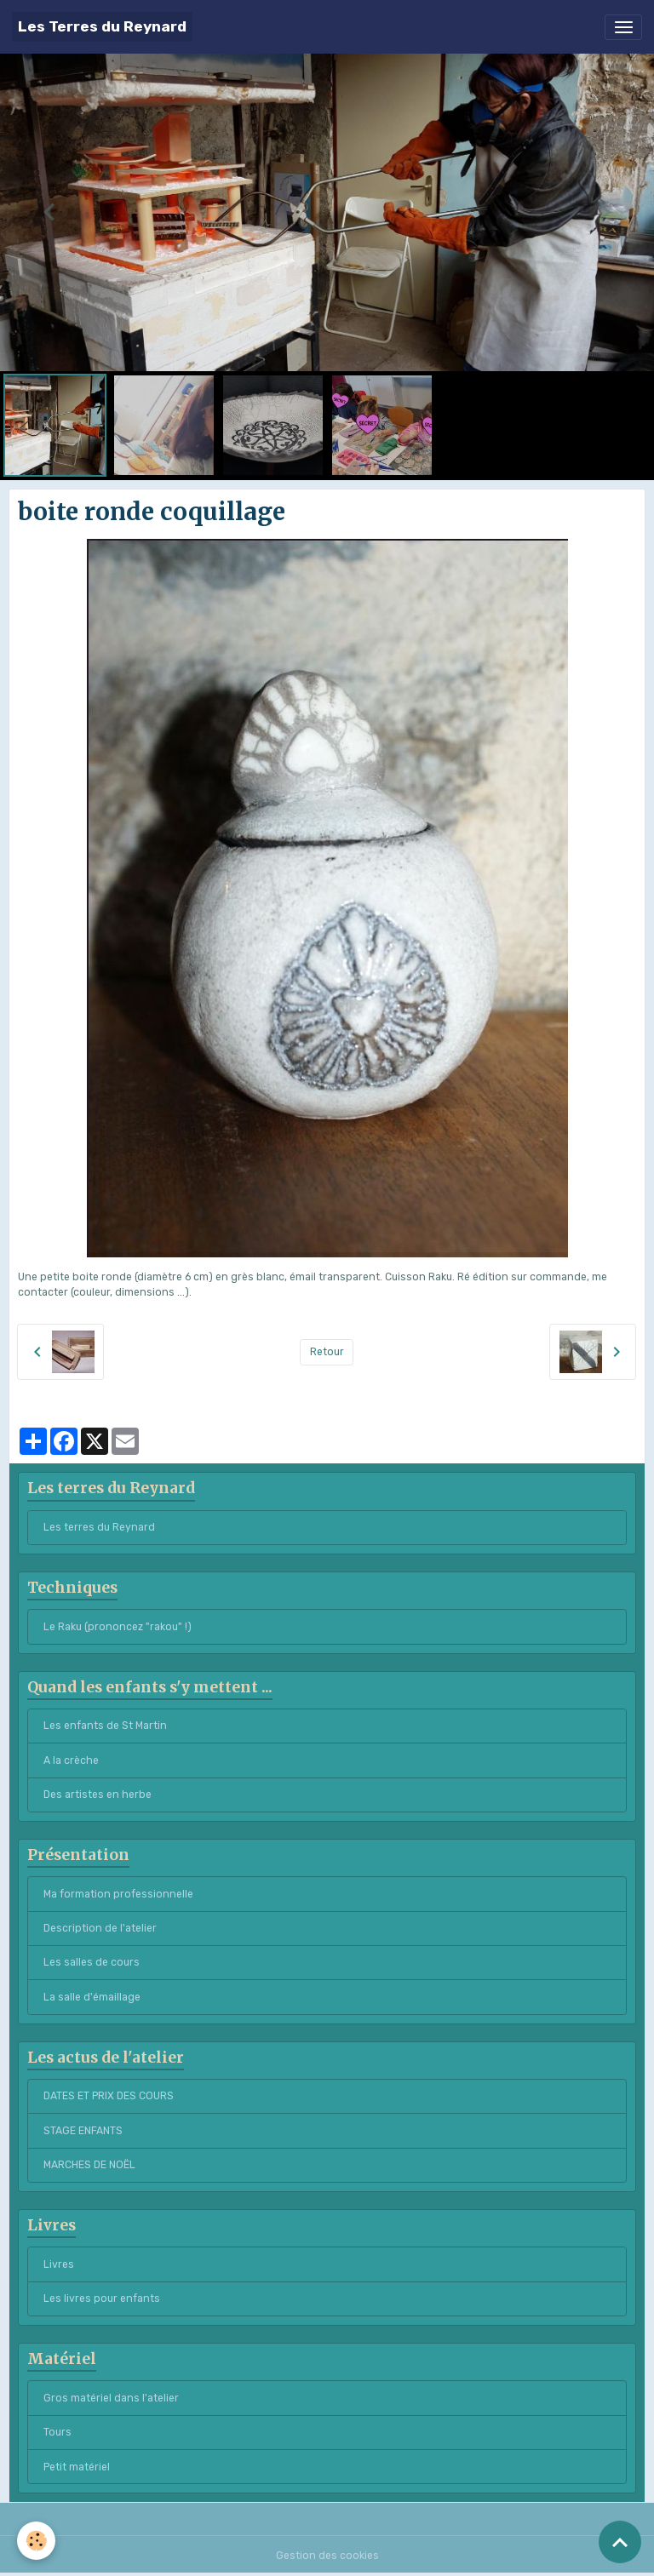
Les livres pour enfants (101, 2298)
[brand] (102, 27)
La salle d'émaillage (92, 1997)
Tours (57, 2432)
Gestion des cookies (327, 2556)
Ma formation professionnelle (118, 1894)
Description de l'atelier (100, 1928)
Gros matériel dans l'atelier (111, 2398)
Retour (327, 1352)
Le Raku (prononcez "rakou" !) (117, 1627)
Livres (58, 2264)
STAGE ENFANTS (83, 2131)
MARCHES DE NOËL (89, 2165)
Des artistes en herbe (97, 1794)
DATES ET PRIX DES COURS (108, 2096)
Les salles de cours (91, 1962)
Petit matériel (76, 2467)
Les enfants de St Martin (105, 1726)
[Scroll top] (620, 2542)
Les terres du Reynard (99, 1527)
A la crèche (71, 1760)
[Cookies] (36, 2541)
